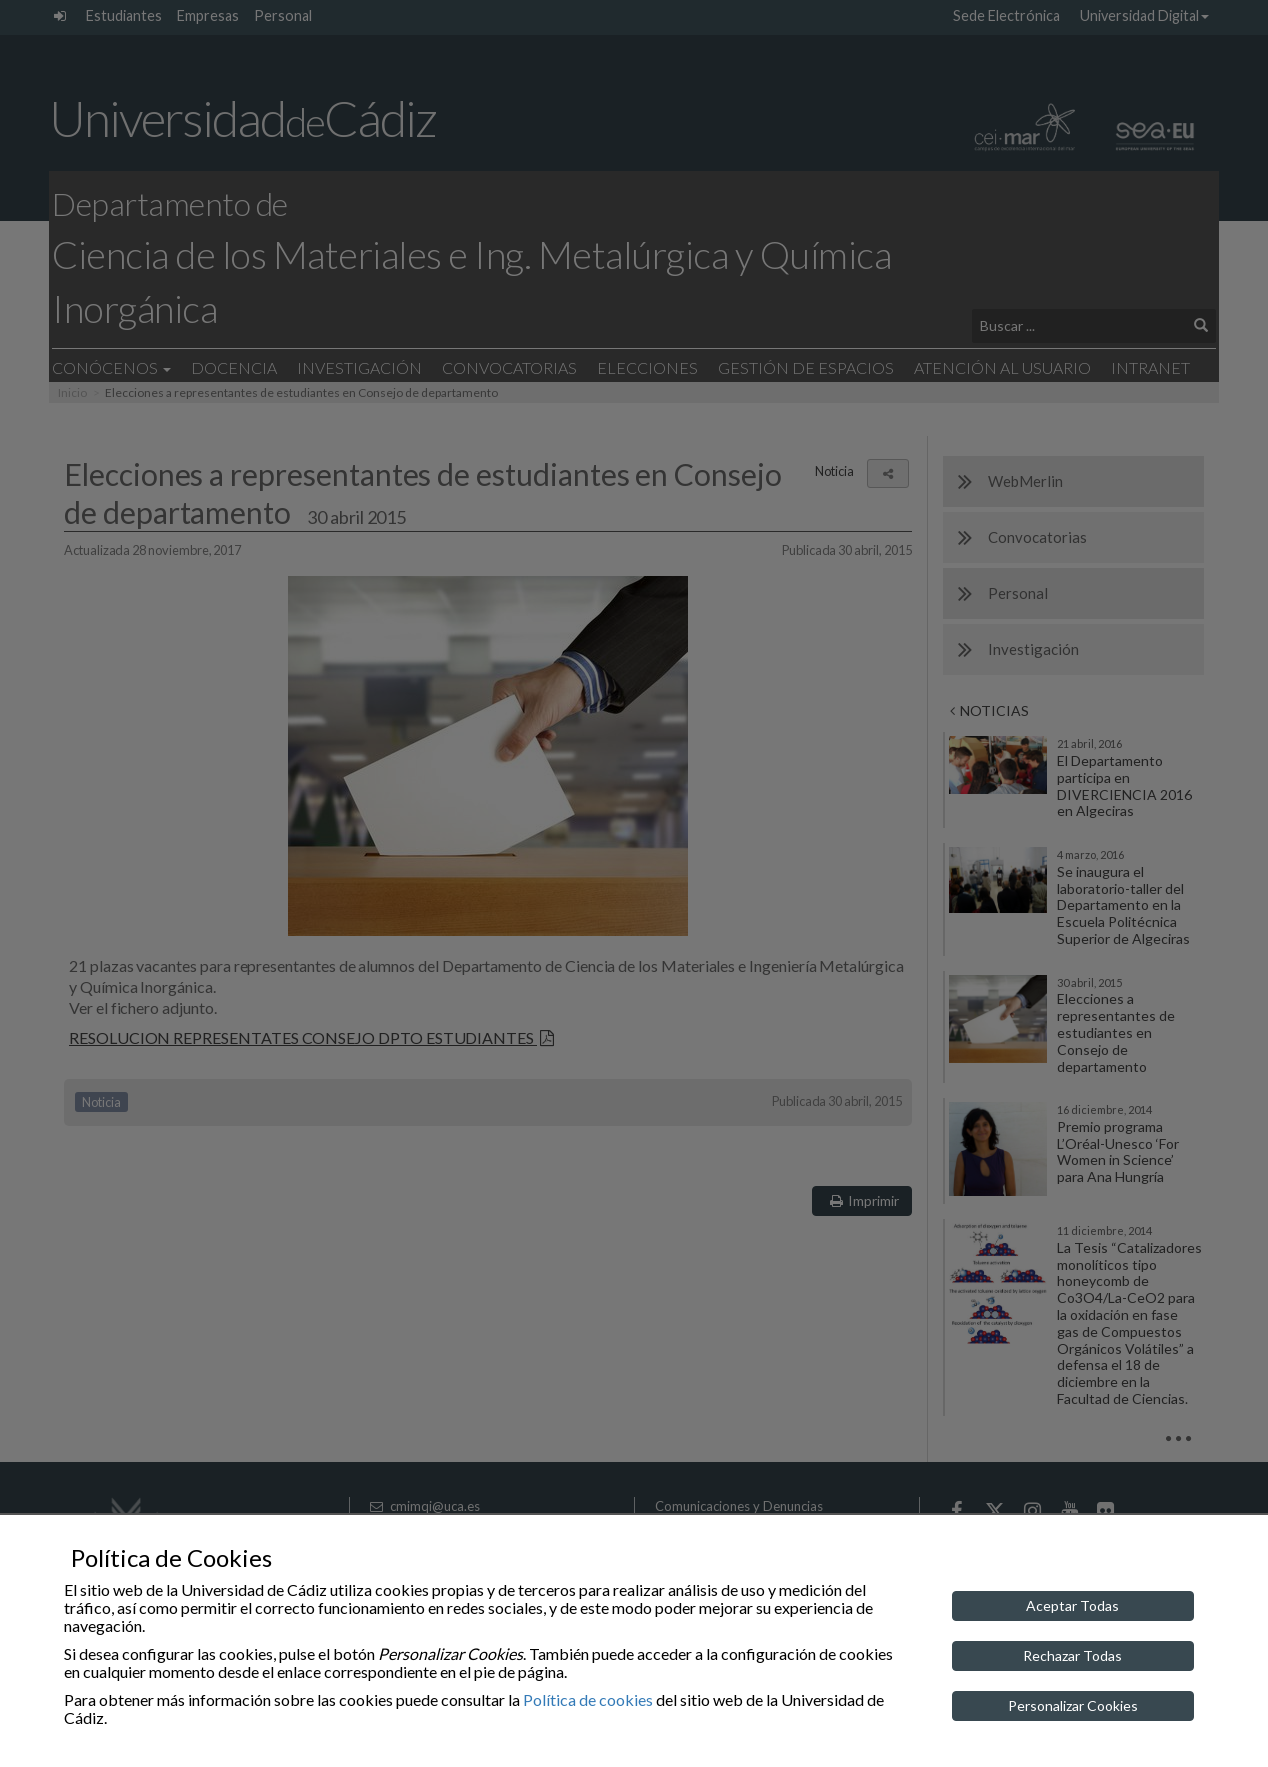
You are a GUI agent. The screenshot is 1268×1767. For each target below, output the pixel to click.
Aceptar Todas (1072, 1605)
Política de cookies (588, 1699)
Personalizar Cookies (1073, 1705)
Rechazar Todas (1072, 1655)
